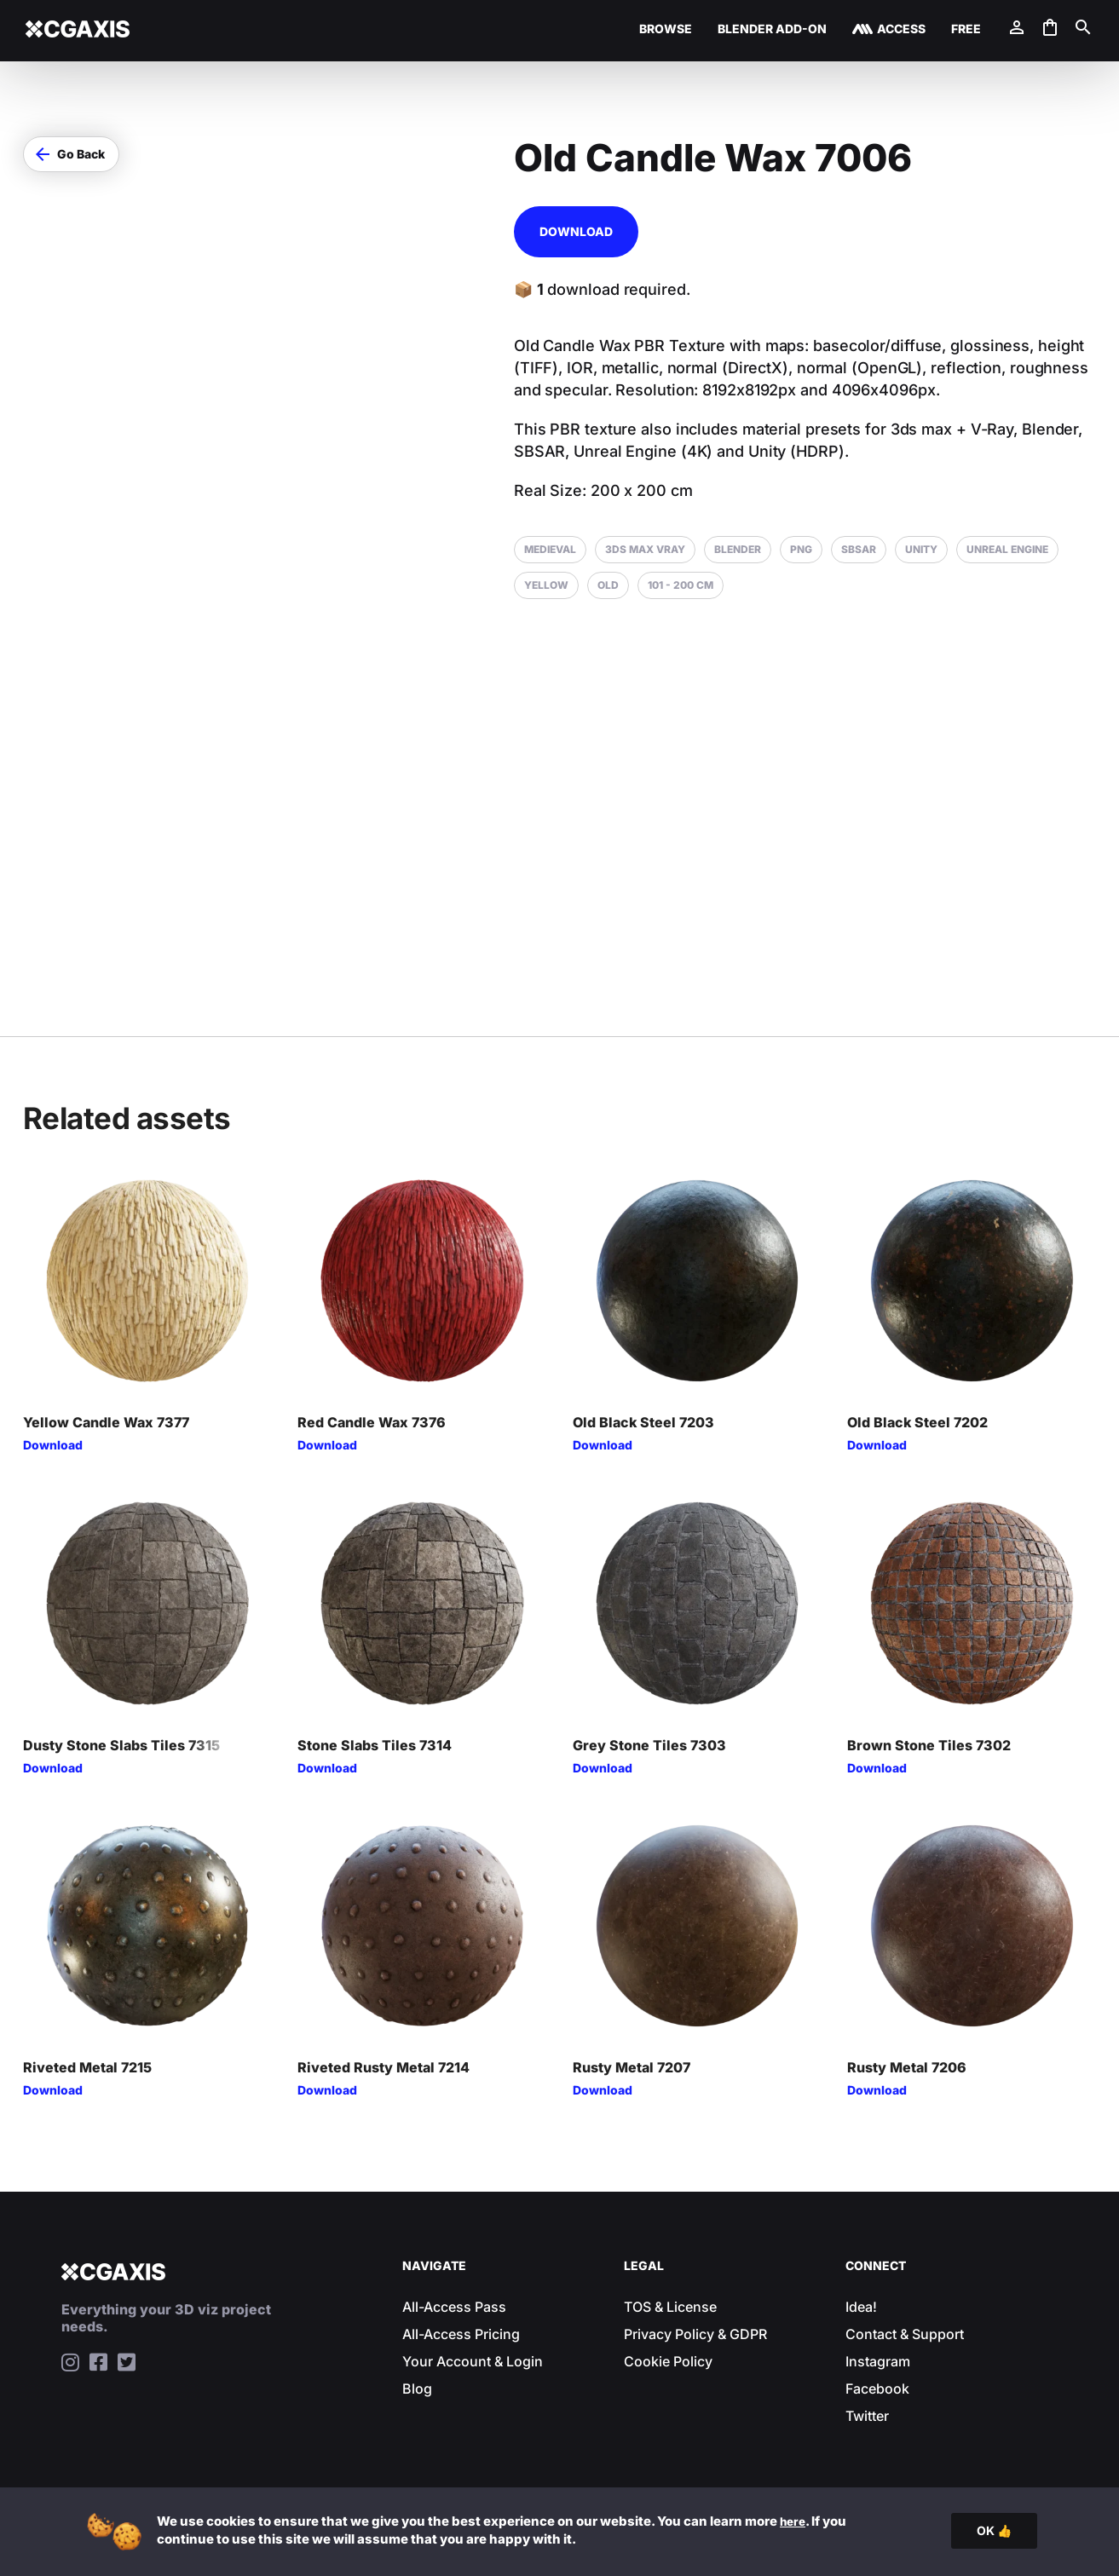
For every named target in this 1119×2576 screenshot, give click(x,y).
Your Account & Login (472, 2361)
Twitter (867, 2415)
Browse (665, 29)
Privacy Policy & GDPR (695, 2334)
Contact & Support (904, 2334)
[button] (71, 154)
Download (576, 231)
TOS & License (670, 2306)
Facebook (877, 2388)
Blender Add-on (772, 29)
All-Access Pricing (461, 2334)
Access (901, 29)
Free (966, 29)
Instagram (877, 2361)
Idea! (861, 2306)
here (794, 2521)
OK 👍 (994, 2530)
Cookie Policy (668, 2361)
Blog (417, 2388)
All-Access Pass (454, 2306)
